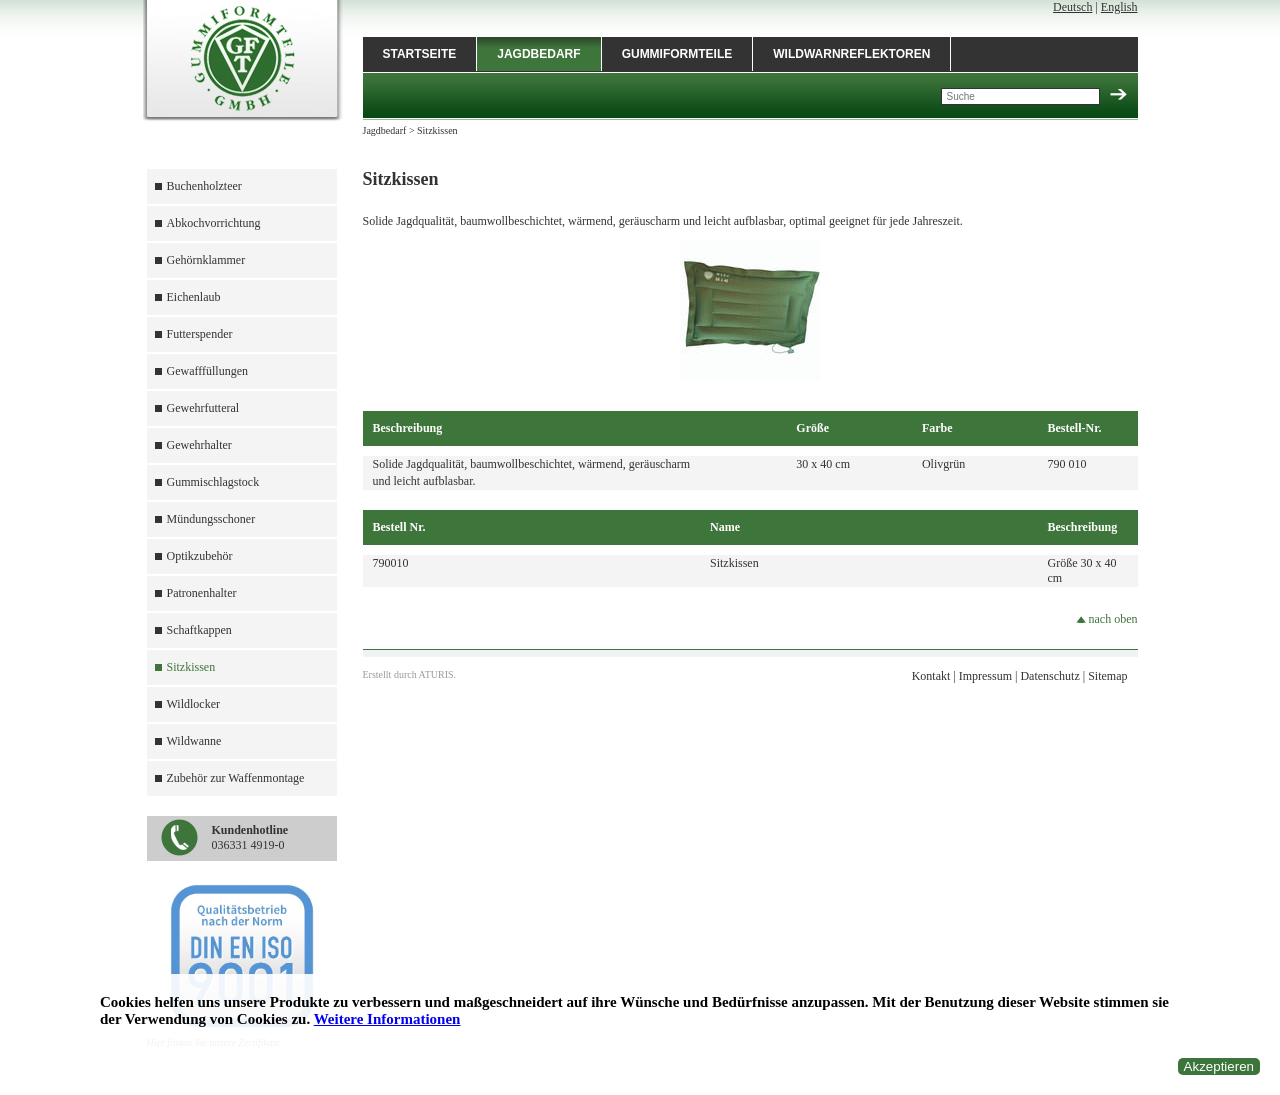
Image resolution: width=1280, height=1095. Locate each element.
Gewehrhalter (199, 445)
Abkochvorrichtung (214, 223)
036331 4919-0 (250, 837)
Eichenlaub (194, 297)
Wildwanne (194, 741)
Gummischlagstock (213, 482)
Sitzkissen (191, 667)
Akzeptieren (1219, 1066)
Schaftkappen (199, 630)
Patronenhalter (202, 593)
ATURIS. (438, 674)
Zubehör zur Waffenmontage (236, 778)
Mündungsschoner (211, 519)
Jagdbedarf (538, 54)
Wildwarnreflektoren (851, 54)
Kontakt (931, 676)
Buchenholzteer (204, 186)
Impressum (985, 676)
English (1119, 7)
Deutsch (1072, 7)
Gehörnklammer (206, 260)
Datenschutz (1049, 676)
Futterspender (200, 334)
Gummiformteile (677, 54)
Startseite (420, 54)
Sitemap (1107, 676)
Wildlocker (194, 704)
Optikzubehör (200, 556)
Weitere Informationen (387, 1019)
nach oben (1107, 619)
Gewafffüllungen (208, 371)
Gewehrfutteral (203, 408)
